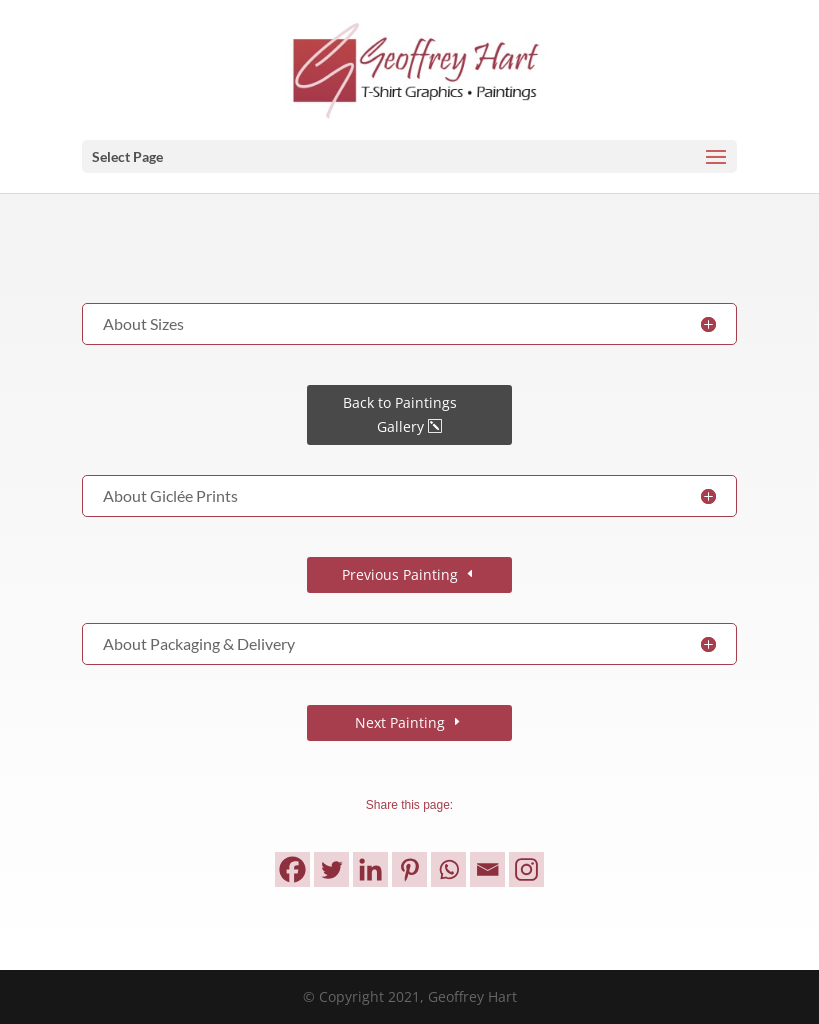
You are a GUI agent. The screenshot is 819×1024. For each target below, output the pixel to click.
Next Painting (400, 722)
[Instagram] (526, 869)
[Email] (487, 869)
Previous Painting (400, 574)
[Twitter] (331, 869)
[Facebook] (292, 869)
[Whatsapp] (448, 869)
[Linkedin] (370, 869)
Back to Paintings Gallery (400, 414)
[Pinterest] (409, 869)
